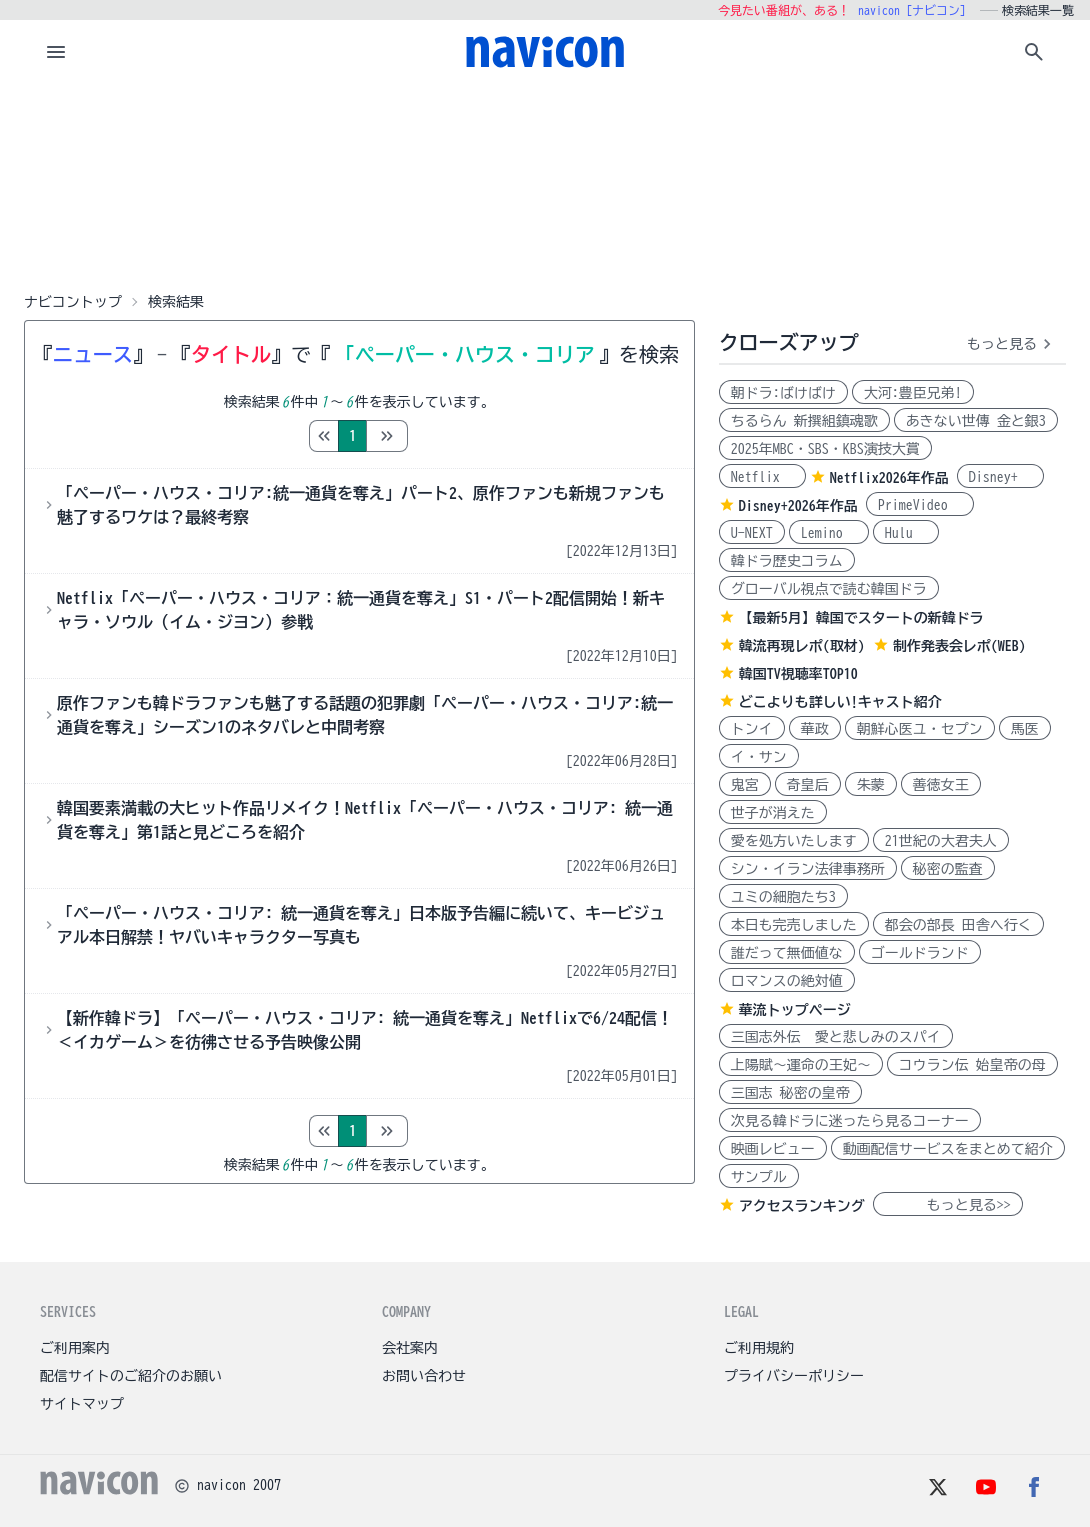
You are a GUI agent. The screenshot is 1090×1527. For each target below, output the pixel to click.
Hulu (906, 533)
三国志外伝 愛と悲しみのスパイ (836, 1037)
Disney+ (1000, 477)
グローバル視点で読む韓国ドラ (829, 589)
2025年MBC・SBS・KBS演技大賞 (825, 449)
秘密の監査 (948, 869)
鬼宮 (745, 785)
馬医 (1025, 729)
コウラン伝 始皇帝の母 (972, 1065)
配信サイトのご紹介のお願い (131, 1376)
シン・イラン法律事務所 (808, 869)
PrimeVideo (920, 505)
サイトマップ (82, 1404)
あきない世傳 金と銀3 (976, 421)
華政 (815, 729)
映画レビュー (773, 1149)
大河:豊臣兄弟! (913, 393)
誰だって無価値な (787, 953)
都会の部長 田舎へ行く (958, 925)
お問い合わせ (424, 1376)
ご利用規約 (759, 1348)
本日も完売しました (794, 925)
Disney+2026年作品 (798, 506)
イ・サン (759, 757)
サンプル (759, 1177)
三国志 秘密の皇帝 (790, 1093)
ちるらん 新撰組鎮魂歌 (804, 421)
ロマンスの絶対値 (787, 981)
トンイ (752, 729)
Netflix (762, 477)
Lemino (829, 533)
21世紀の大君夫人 (941, 841)
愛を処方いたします (794, 841)
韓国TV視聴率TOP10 (798, 674)
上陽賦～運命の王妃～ (801, 1065)
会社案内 (410, 1348)
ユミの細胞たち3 (783, 897)
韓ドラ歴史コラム (787, 561)
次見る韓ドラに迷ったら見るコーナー (850, 1121)
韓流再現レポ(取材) (802, 646)
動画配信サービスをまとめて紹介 (948, 1149)
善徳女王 (941, 785)
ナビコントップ (73, 302)
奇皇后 (808, 785)
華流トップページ (795, 1010)
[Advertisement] (545, 184)
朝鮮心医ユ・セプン (920, 729)
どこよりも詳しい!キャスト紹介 (840, 702)
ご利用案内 (75, 1348)
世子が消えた (773, 813)
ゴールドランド (920, 953)
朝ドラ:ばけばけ (783, 393)
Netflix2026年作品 (889, 478)
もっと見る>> (948, 1205)
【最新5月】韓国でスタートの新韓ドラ (861, 618)
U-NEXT (752, 533)
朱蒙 (871, 785)
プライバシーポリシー (794, 1376)
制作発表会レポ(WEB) (959, 646)
